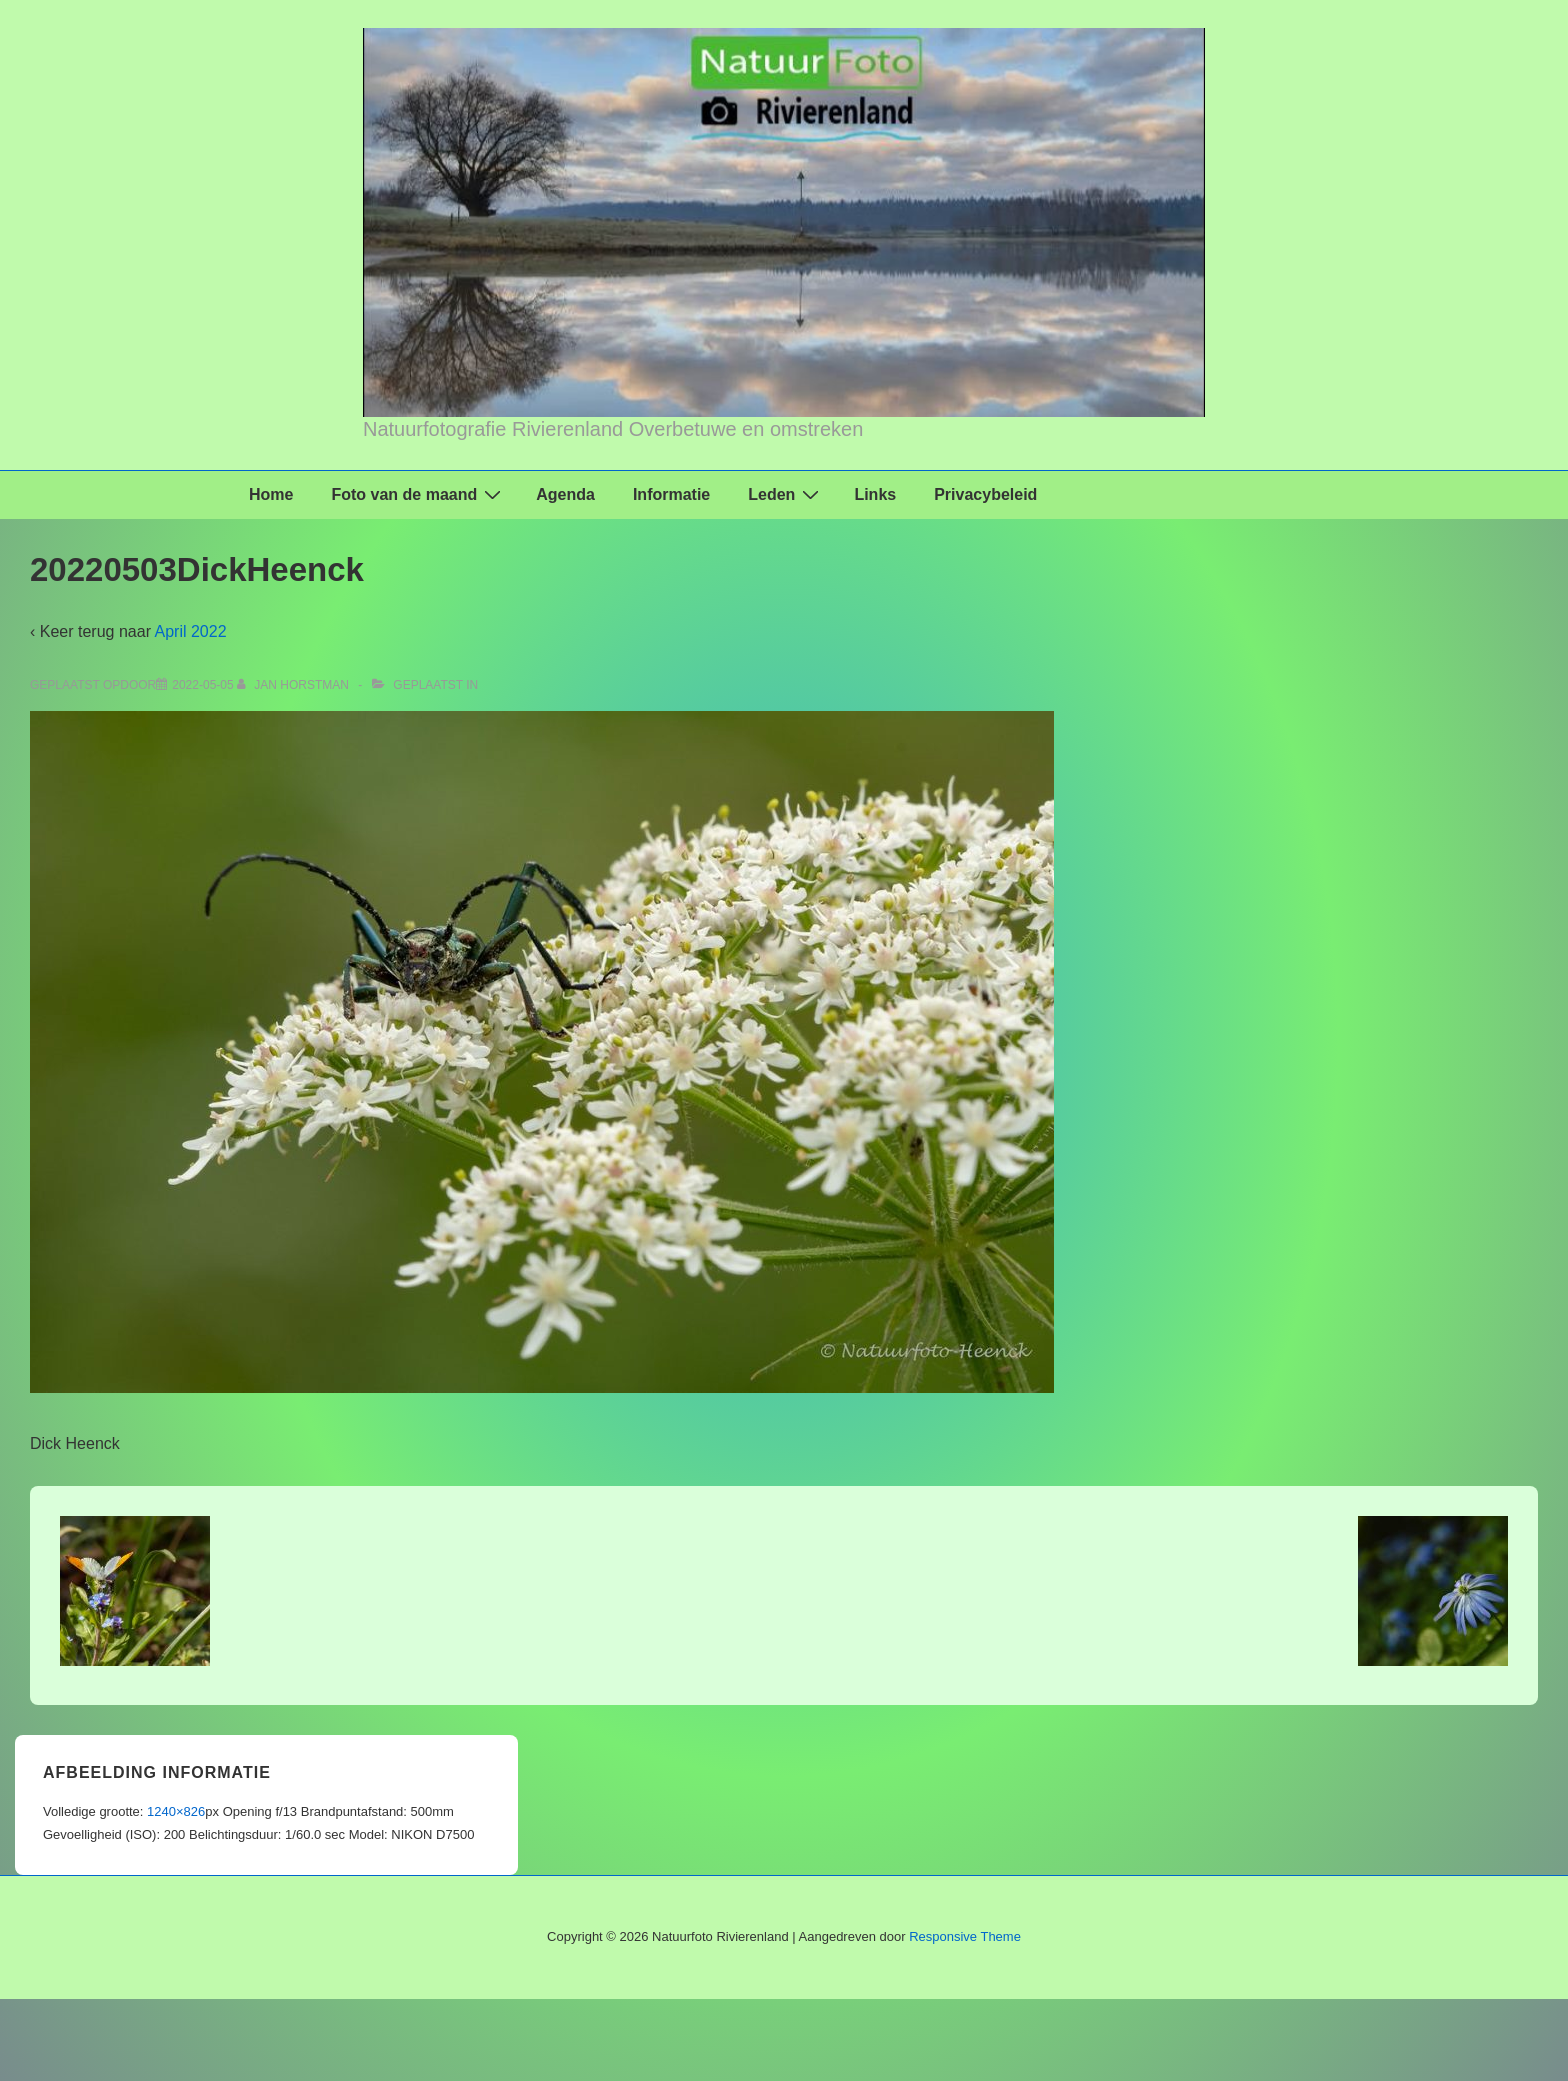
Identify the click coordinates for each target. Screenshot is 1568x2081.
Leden (786, 494)
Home (271, 494)
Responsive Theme (965, 1936)
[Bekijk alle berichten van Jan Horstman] (294, 685)
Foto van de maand (418, 494)
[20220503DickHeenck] (202, 685)
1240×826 (176, 1811)
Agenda (565, 494)
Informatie (671, 494)
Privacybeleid (985, 494)
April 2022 (191, 631)
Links (875, 494)
